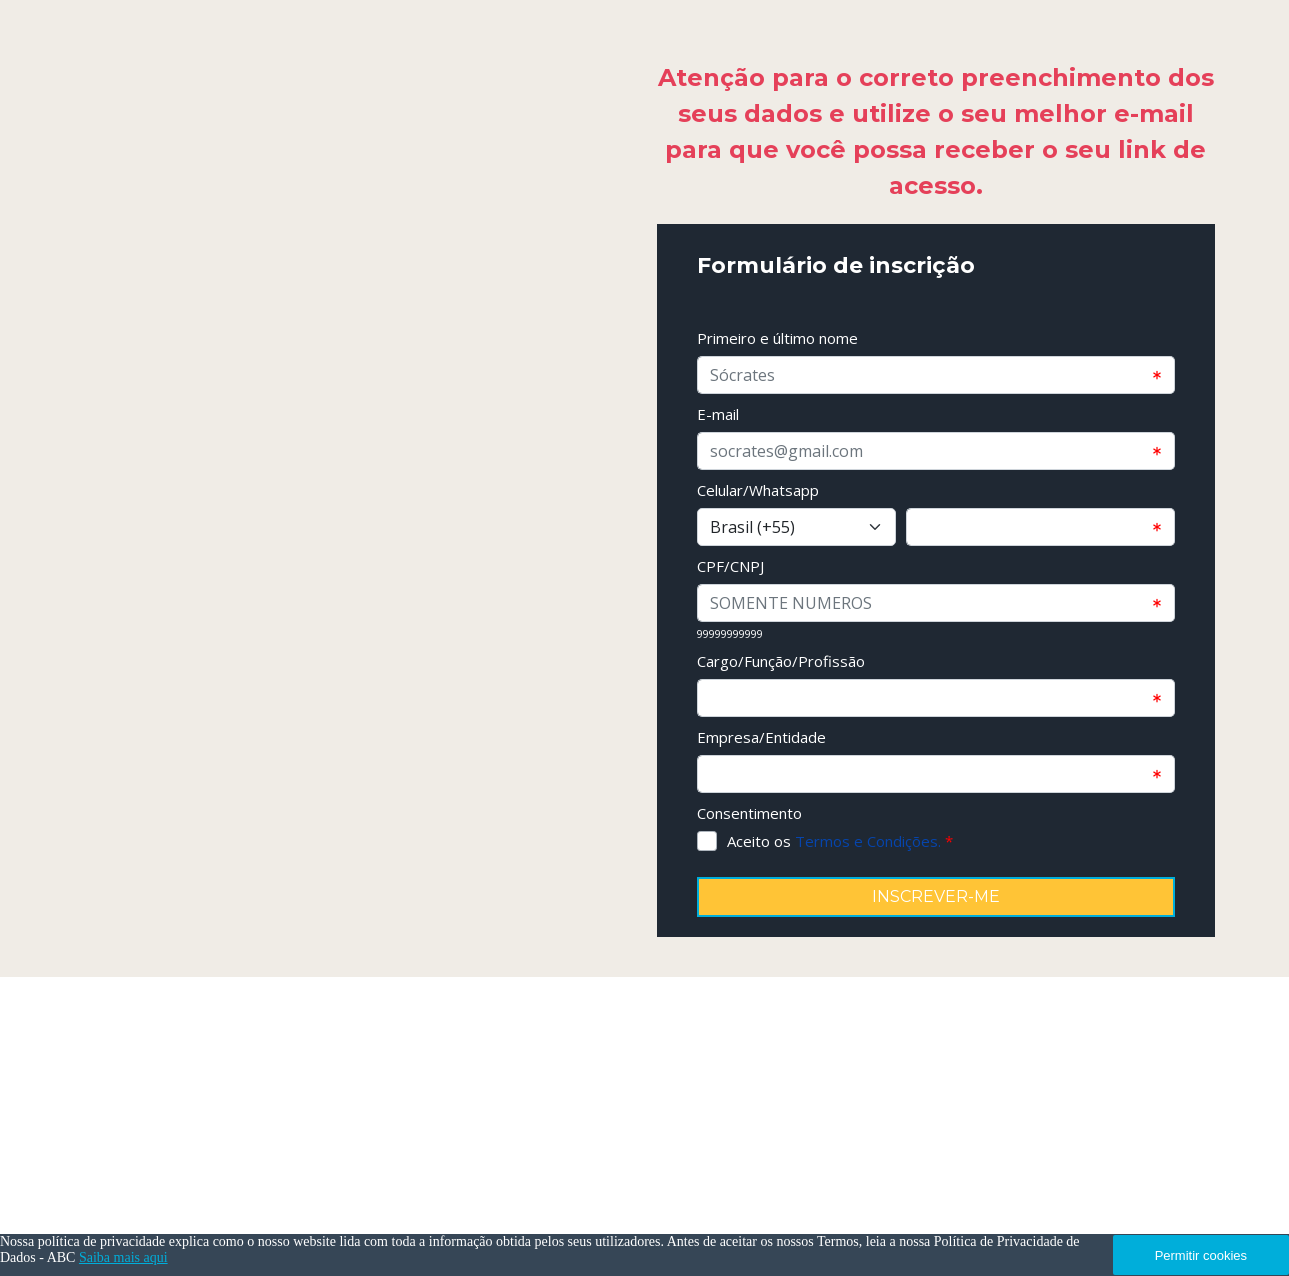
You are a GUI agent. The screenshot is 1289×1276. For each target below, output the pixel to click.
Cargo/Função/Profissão (781, 661)
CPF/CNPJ (730, 566)
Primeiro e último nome (777, 338)
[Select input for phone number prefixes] (796, 527)
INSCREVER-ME (936, 896)
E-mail (718, 414)
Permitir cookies (1201, 1255)
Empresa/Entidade (761, 737)
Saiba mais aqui (123, 1257)
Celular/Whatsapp (758, 490)
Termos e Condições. (868, 841)
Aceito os (840, 841)
